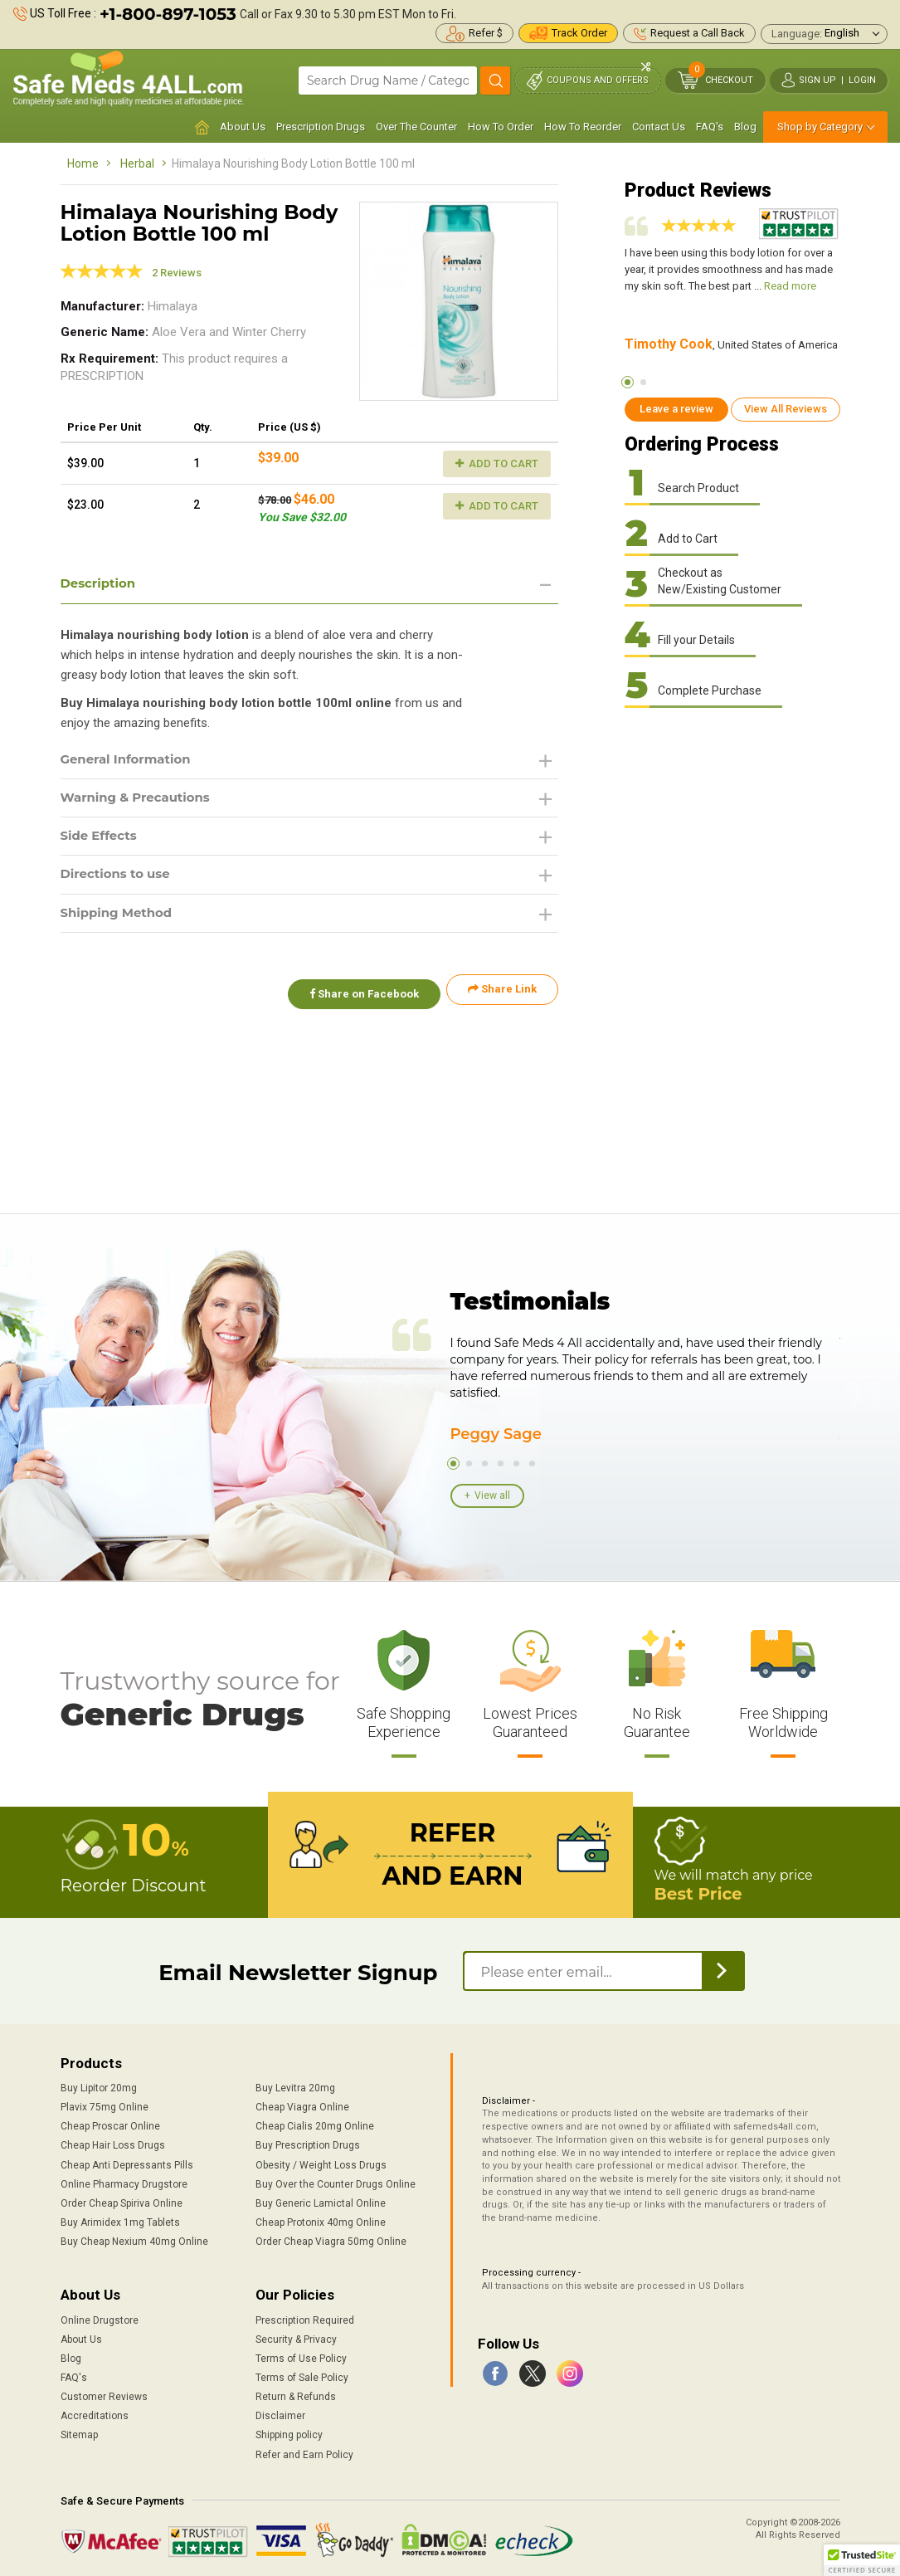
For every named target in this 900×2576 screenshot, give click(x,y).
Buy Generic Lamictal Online (320, 2201)
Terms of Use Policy (301, 2356)
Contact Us (658, 126)
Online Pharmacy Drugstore (124, 2182)
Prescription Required (304, 2317)
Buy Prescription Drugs (307, 2143)
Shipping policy (289, 2432)
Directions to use (119, 880)
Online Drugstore (100, 2317)
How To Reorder (582, 126)
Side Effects (102, 840)
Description (101, 584)
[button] (862, 2560)
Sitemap (79, 2432)
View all (492, 1495)
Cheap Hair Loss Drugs (113, 2143)
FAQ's (709, 126)
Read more (790, 286)
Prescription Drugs (320, 126)
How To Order (500, 126)
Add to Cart (496, 463)
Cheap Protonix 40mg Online (320, 2220)
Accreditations (95, 2413)
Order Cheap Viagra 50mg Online (330, 2239)
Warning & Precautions (141, 800)
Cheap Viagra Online (302, 2104)
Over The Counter (416, 126)
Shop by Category (820, 126)
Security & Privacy (296, 2337)
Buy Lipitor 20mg (99, 2085)
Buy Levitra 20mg (295, 2085)
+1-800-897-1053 (168, 14)
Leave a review (676, 408)
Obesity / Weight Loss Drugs (321, 2162)
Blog (745, 126)
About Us (242, 126)
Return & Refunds (295, 2394)
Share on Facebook (357, 996)
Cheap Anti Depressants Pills (127, 2162)
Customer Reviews (104, 2394)
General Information (131, 760)
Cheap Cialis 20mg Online (314, 2124)
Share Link (502, 996)
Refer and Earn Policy (304, 2451)
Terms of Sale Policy (301, 2375)
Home (83, 163)
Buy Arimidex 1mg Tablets (120, 2220)
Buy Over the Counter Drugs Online (335, 2182)
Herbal (137, 163)
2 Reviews (177, 272)
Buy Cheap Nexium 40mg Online (134, 2239)
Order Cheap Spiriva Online (121, 2201)
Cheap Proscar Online (110, 2124)
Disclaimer (280, 2413)
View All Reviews (785, 408)
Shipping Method (121, 920)
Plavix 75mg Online (104, 2104)
